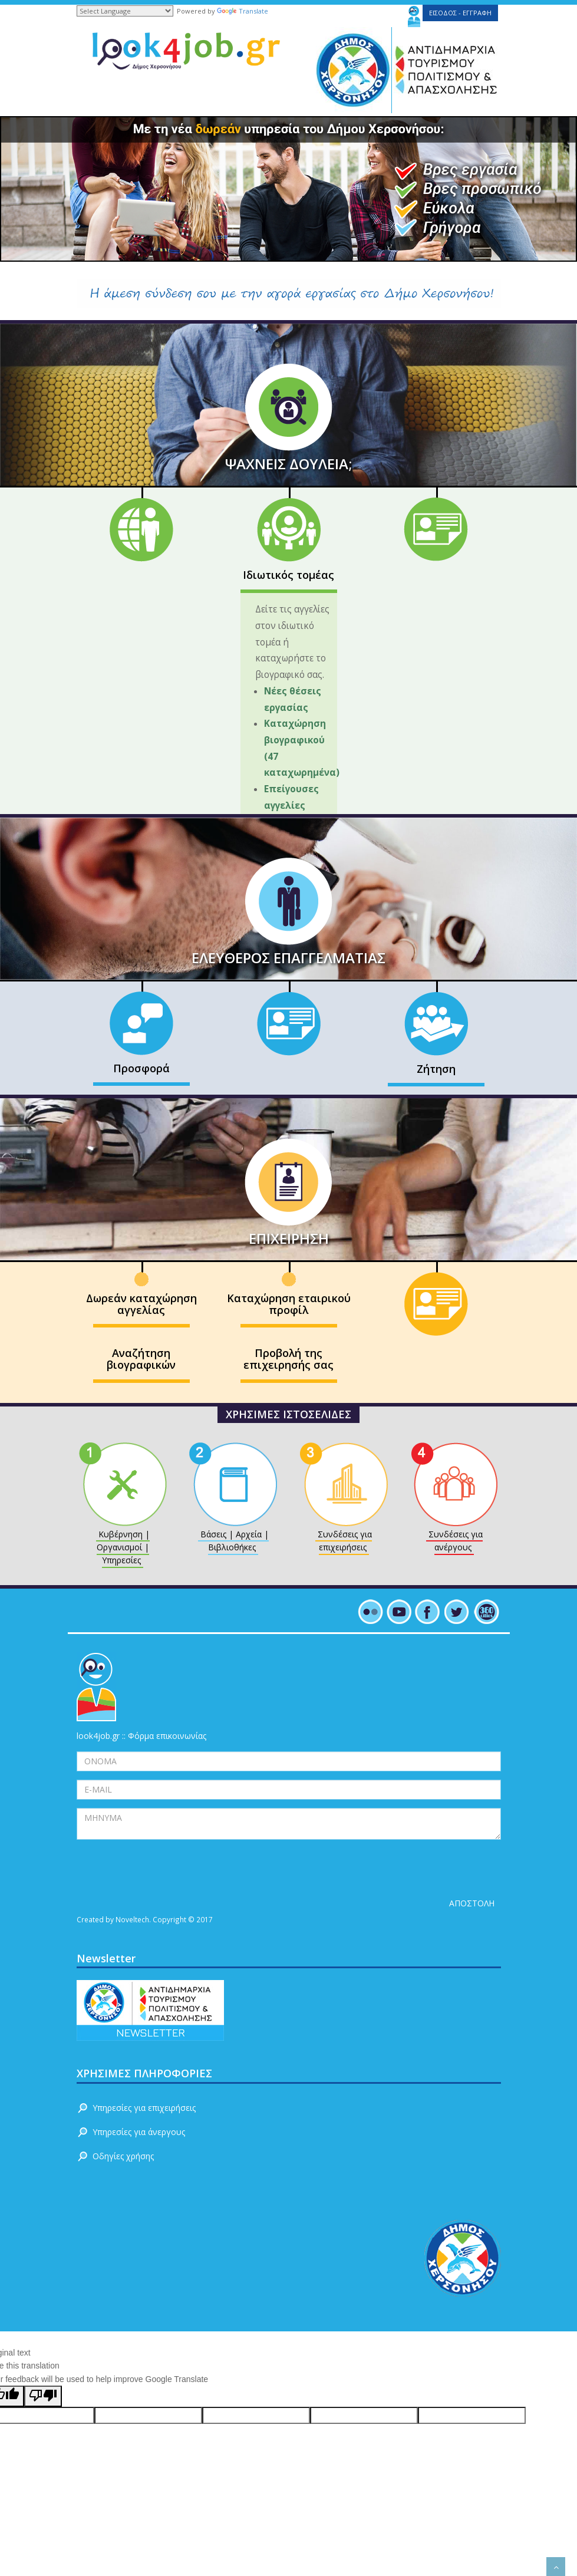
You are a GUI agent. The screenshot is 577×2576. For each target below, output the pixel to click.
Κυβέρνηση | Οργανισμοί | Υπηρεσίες (123, 1547)
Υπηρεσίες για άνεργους (139, 2131)
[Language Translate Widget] (125, 11)
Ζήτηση (436, 1069)
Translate (242, 10)
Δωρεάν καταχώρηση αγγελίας (141, 1304)
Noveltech (132, 1919)
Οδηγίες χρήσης (123, 2156)
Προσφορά (141, 1068)
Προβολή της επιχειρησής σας (288, 1359)
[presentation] (166, 1871)
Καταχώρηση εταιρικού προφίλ (289, 1304)
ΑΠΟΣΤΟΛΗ (471, 1903)
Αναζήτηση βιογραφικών (141, 1359)
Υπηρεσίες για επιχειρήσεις (144, 2107)
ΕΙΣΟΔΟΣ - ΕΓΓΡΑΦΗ (460, 12)
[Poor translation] (43, 2396)
